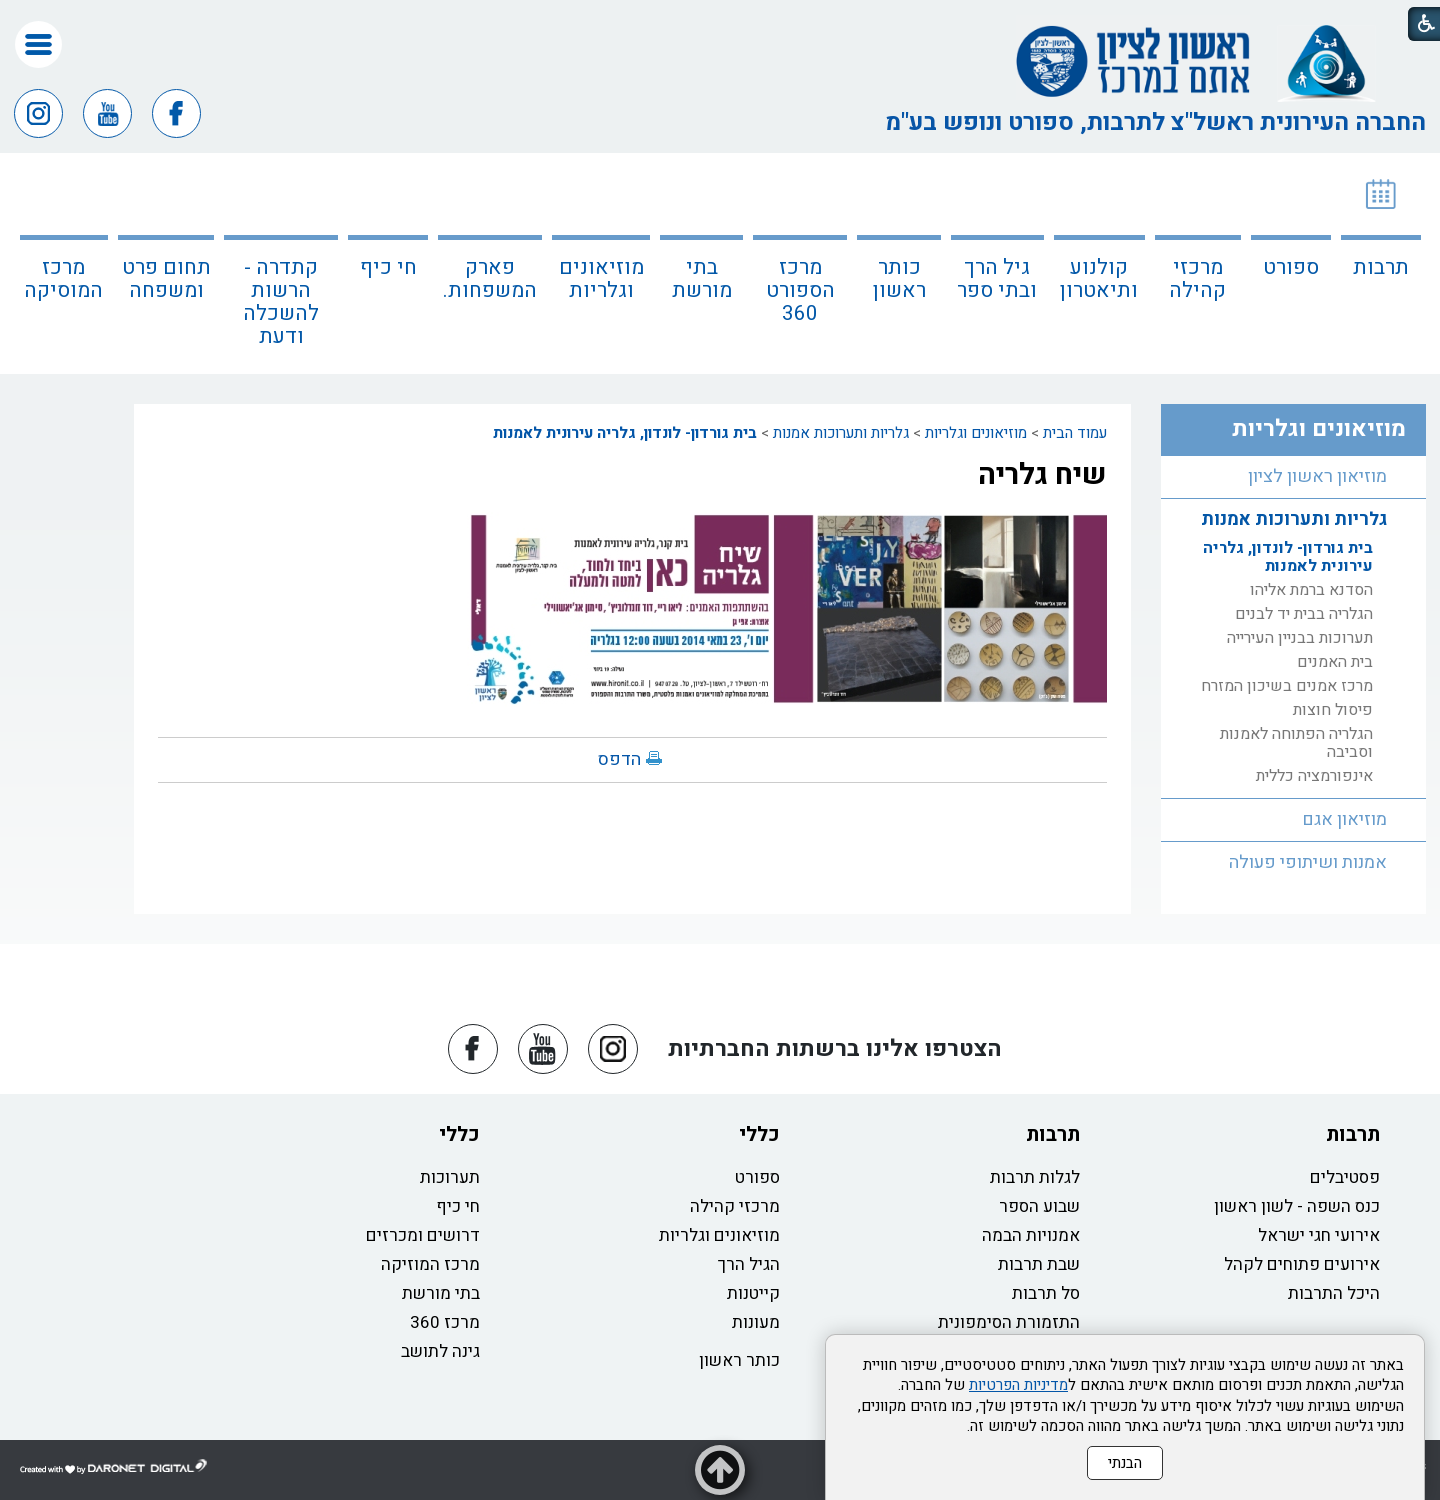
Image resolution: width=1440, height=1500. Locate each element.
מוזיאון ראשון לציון (1317, 476)
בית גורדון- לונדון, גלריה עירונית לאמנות (625, 433)
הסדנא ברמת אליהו (1311, 590)
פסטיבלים (1345, 1177)
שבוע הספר (1039, 1206)
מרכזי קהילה (1197, 279)
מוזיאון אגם (1344, 819)
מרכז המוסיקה (63, 279)
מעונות (756, 1322)
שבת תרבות (1039, 1264)
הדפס (619, 759)
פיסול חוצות (1333, 710)
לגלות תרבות (1035, 1177)
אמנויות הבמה (1031, 1235)
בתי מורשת (702, 279)
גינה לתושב (440, 1351)
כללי (759, 1134)
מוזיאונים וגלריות (601, 279)
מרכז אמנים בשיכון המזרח (1287, 686)
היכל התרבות (1334, 1293)
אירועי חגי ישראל (1319, 1235)
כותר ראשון (899, 279)
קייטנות (753, 1293)
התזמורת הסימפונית (1009, 1322)
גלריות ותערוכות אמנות (841, 433)
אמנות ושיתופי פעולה (1308, 862)
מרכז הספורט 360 (800, 290)
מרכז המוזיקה (430, 1264)
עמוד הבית (1075, 433)
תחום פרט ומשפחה (166, 279)
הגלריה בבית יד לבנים (1304, 614)
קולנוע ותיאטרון (1099, 279)
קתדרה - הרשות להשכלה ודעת (281, 302)
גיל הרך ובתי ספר (997, 279)
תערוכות (450, 1177)
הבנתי (1125, 1463)
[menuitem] (1381, 263)
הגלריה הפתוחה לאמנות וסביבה (1296, 743)
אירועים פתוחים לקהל (1302, 1264)
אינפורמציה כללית (1314, 776)
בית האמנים (1335, 662)
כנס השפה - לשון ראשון (1297, 1206)
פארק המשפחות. (490, 279)
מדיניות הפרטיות (1018, 1385)
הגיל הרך (749, 1264)
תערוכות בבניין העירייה (1300, 638)
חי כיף (388, 267)
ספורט (1291, 267)
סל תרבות (1046, 1293)
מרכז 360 (445, 1322)
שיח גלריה (1042, 475)
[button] (38, 44)
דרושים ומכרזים (423, 1235)
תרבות (1381, 267)
